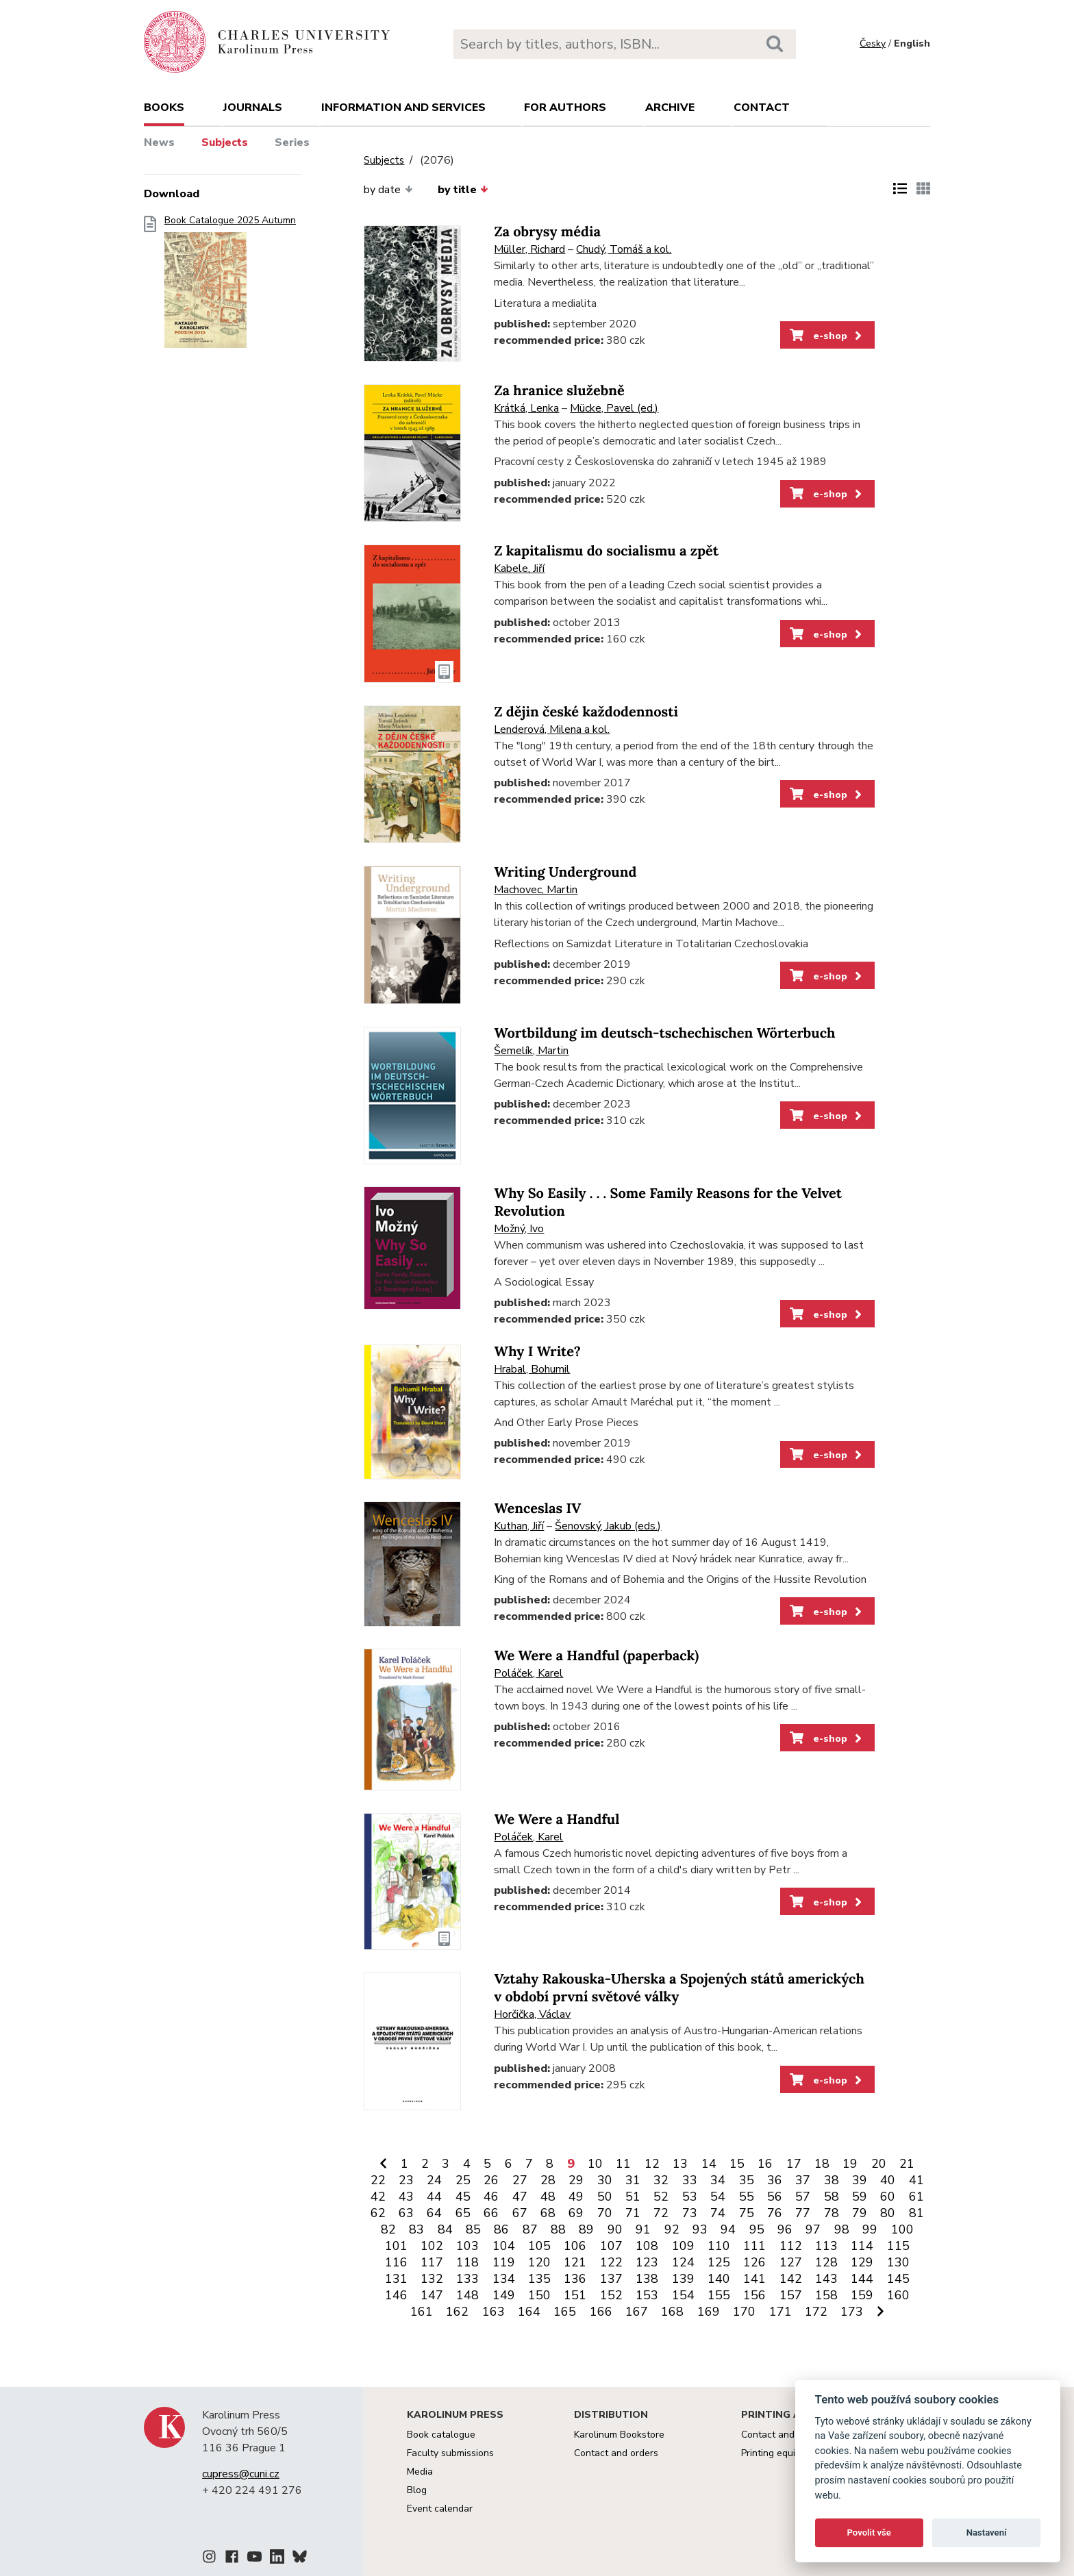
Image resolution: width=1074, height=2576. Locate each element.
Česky (873, 43)
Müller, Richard (529, 249)
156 (754, 2295)
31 (632, 2180)
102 (432, 2246)
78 (831, 2213)
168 (672, 2311)
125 (719, 2262)
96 (784, 2229)
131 (396, 2279)
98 (841, 2229)
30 (604, 2180)
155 (719, 2295)
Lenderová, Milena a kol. (552, 729)
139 (683, 2279)
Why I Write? (537, 1351)
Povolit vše (869, 2532)
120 (539, 2262)
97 (813, 2229)
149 (503, 2295)
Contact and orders (616, 2453)
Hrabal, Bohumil (532, 1369)
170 (744, 2311)
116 (396, 2262)
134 (503, 2279)
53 (689, 2196)
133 (467, 2279)
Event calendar (440, 2508)
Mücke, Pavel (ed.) (614, 408)
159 (862, 2295)
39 (859, 2180)
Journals (252, 107)
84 (445, 2229)
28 (547, 2180)
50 (604, 2196)
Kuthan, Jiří (519, 1526)
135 (539, 2279)
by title (463, 189)
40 (887, 2180)
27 (519, 2180)
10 (595, 2163)
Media (420, 2471)
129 (862, 2262)
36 (774, 2180)
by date (388, 189)
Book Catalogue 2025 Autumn (230, 286)
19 (850, 2163)
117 (432, 2262)
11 (623, 2163)
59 (859, 2196)
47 (519, 2196)
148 (467, 2295)
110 (719, 2246)
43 (406, 2196)
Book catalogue (441, 2434)
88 (558, 2229)
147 (432, 2295)
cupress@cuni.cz (240, 2473)
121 (575, 2262)
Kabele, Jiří (519, 568)
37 (802, 2180)
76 (774, 2213)
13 (680, 2163)
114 (862, 2246)
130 (898, 2262)
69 (576, 2213)
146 (396, 2295)
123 (647, 2262)
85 (473, 2229)
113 (826, 2246)
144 (862, 2279)
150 (539, 2295)
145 (898, 2279)
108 (647, 2246)
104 (503, 2246)
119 (503, 2262)
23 (406, 2180)
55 (746, 2196)
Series (292, 142)
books (164, 107)
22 (378, 2180)
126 (754, 2262)
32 (661, 2180)
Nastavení (986, 2532)
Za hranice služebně (559, 390)
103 (467, 2246)
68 (547, 2213)
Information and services (403, 107)
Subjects (224, 142)
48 (547, 2196)
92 (671, 2229)
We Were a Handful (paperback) (596, 1655)
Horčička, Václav (532, 2014)
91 (643, 2229)
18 (821, 2163)
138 (647, 2279)
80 (887, 2213)
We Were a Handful (556, 1819)
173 (851, 2311)
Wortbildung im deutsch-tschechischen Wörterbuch (664, 1033)
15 (737, 2163)
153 (647, 2295)
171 (780, 2311)
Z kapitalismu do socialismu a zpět (606, 551)
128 (826, 2262)
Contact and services (787, 2434)
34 (717, 2180)
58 (831, 2196)
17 (793, 2163)
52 (661, 2196)
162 (457, 2311)
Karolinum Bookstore (619, 2434)
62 (378, 2213)
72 (661, 2213)
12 (652, 2163)
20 (878, 2163)
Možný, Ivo (519, 1228)
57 (802, 2196)
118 (467, 2262)
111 (754, 2246)
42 (378, 2196)
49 (576, 2196)
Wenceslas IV (537, 1508)
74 (717, 2213)
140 (719, 2279)
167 (636, 2311)
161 (421, 2311)
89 (586, 2229)
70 (604, 2213)
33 (689, 2180)
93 (700, 2229)
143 (826, 2279)
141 (754, 2279)
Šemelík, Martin (531, 1050)
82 (388, 2229)
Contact (762, 107)
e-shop (827, 335)
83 (416, 2229)
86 (501, 2229)
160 (898, 2295)
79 (859, 2213)
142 (790, 2279)
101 (396, 2246)
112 (790, 2246)
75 (746, 2213)
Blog (417, 2490)
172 (816, 2311)
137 (611, 2279)
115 (898, 2246)
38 (831, 2180)
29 (576, 2180)
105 (539, 2246)
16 (765, 2163)
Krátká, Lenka (526, 408)
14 (708, 2163)
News (159, 142)
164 (529, 2311)
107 (611, 2246)
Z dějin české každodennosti (586, 712)
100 (902, 2229)
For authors (565, 107)
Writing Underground (565, 872)
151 (575, 2295)
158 (826, 2295)
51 (632, 2196)
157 (790, 2295)
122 (611, 2262)
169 (708, 2311)
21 (906, 2163)
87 (530, 2229)
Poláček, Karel (528, 1673)
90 (615, 2229)
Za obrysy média (547, 231)
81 (916, 2213)
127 (790, 2262)
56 (774, 2196)
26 (491, 2180)
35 (746, 2180)
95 (756, 2229)
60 (887, 2196)
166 (601, 2311)
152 (611, 2295)
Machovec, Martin (535, 889)
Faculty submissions (450, 2453)
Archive (670, 107)
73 (689, 2213)
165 (564, 2311)
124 (683, 2262)
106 (575, 2246)
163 (493, 2311)
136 (575, 2279)
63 (406, 2213)
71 (632, 2213)
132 (432, 2279)
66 (491, 2213)
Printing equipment (782, 2453)
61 (916, 2196)
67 (519, 2213)
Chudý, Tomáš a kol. (623, 249)
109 (683, 2246)
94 (728, 2229)
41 (916, 2180)
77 (802, 2213)
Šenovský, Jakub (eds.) (608, 1526)
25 (463, 2180)
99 (869, 2229)
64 (434, 2213)
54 (717, 2196)
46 (491, 2196)
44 (434, 2196)
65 (463, 2213)
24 (434, 2180)
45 (463, 2196)
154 (683, 2295)
